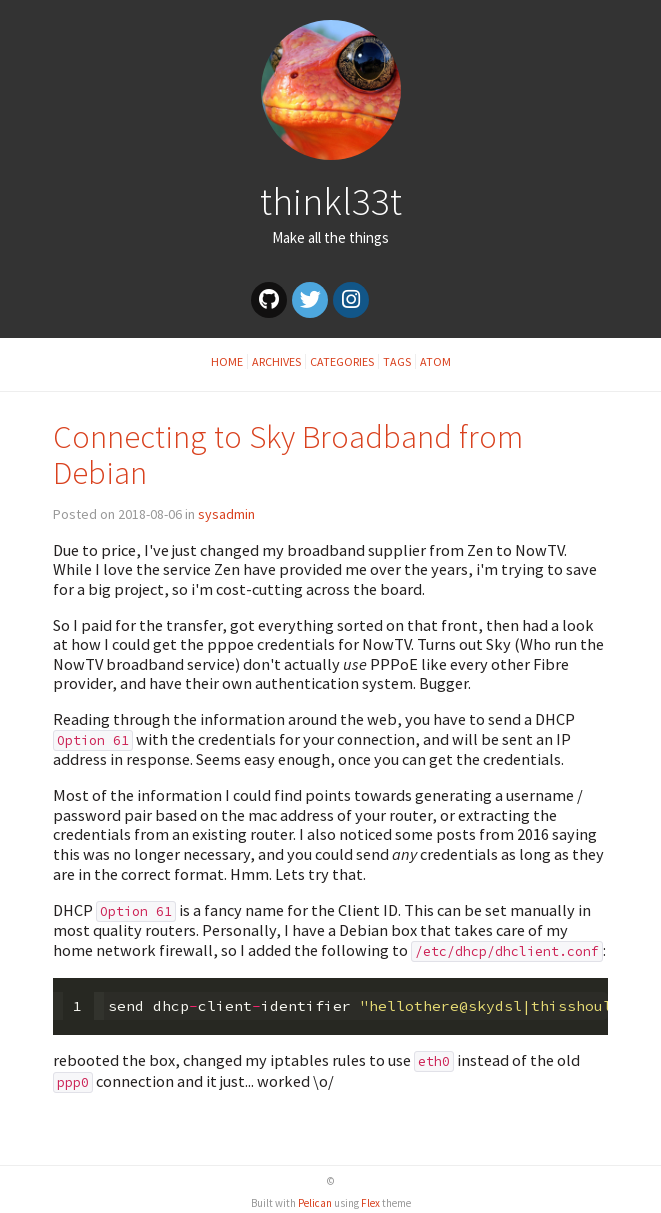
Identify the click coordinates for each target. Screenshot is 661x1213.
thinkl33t (331, 201)
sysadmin (226, 514)
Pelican (315, 1203)
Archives (276, 361)
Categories (342, 361)
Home (227, 361)
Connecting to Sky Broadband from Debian (288, 454)
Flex (370, 1203)
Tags (397, 361)
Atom (435, 361)
